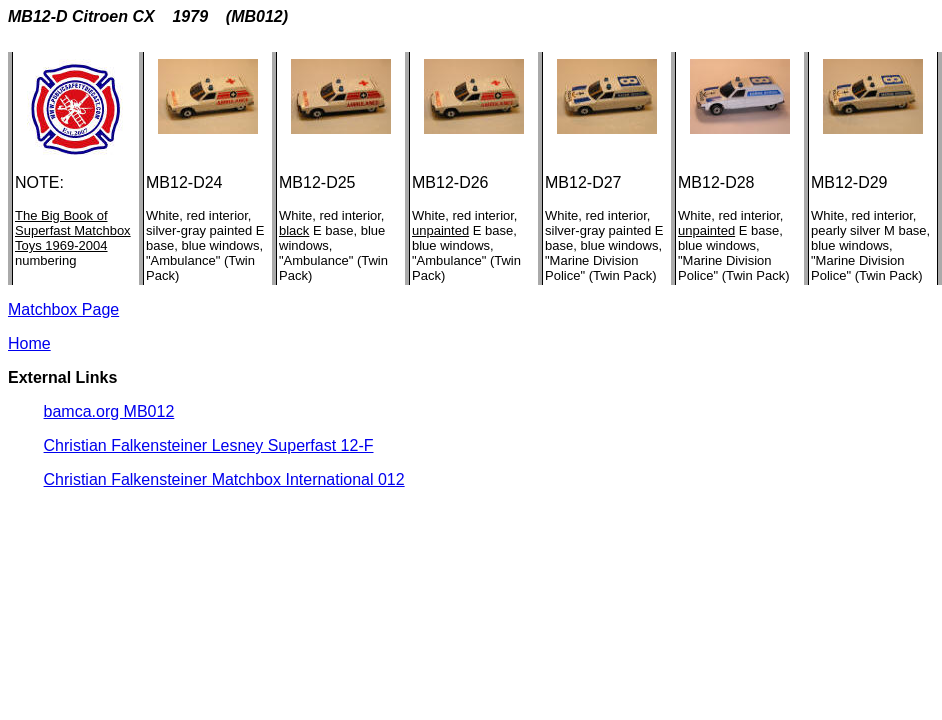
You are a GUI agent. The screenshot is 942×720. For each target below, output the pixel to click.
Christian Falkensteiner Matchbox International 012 (224, 479)
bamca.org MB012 (109, 411)
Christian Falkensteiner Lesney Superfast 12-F (209, 445)
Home (29, 343)
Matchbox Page (63, 309)
